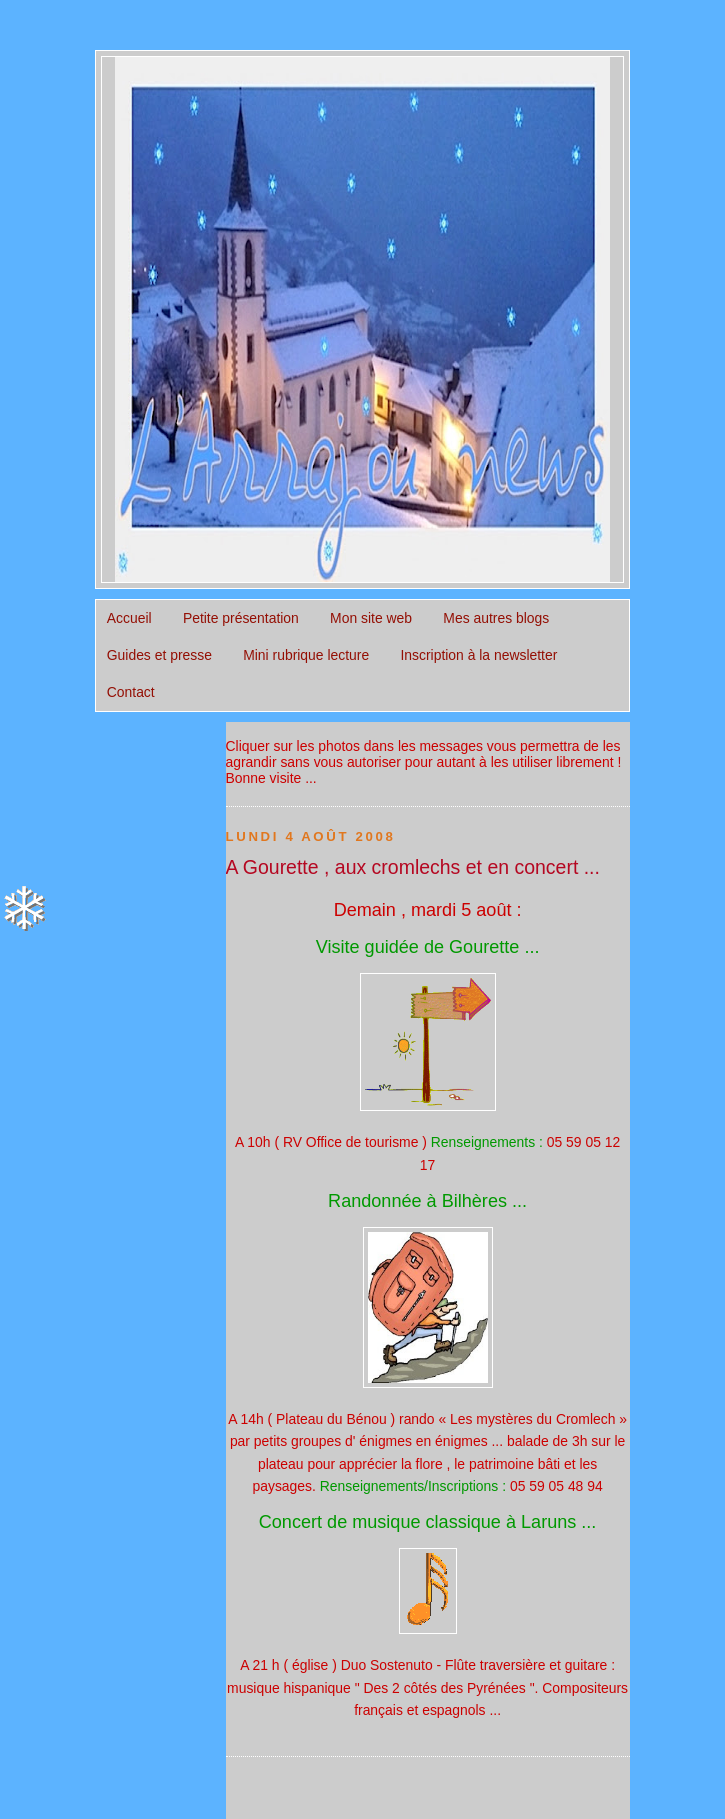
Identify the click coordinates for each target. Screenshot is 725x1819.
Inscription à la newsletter (478, 655)
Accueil (129, 618)
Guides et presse (159, 655)
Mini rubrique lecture (306, 655)
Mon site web (371, 618)
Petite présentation (241, 618)
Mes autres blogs (496, 618)
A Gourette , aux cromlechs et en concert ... (413, 867)
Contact (131, 692)
